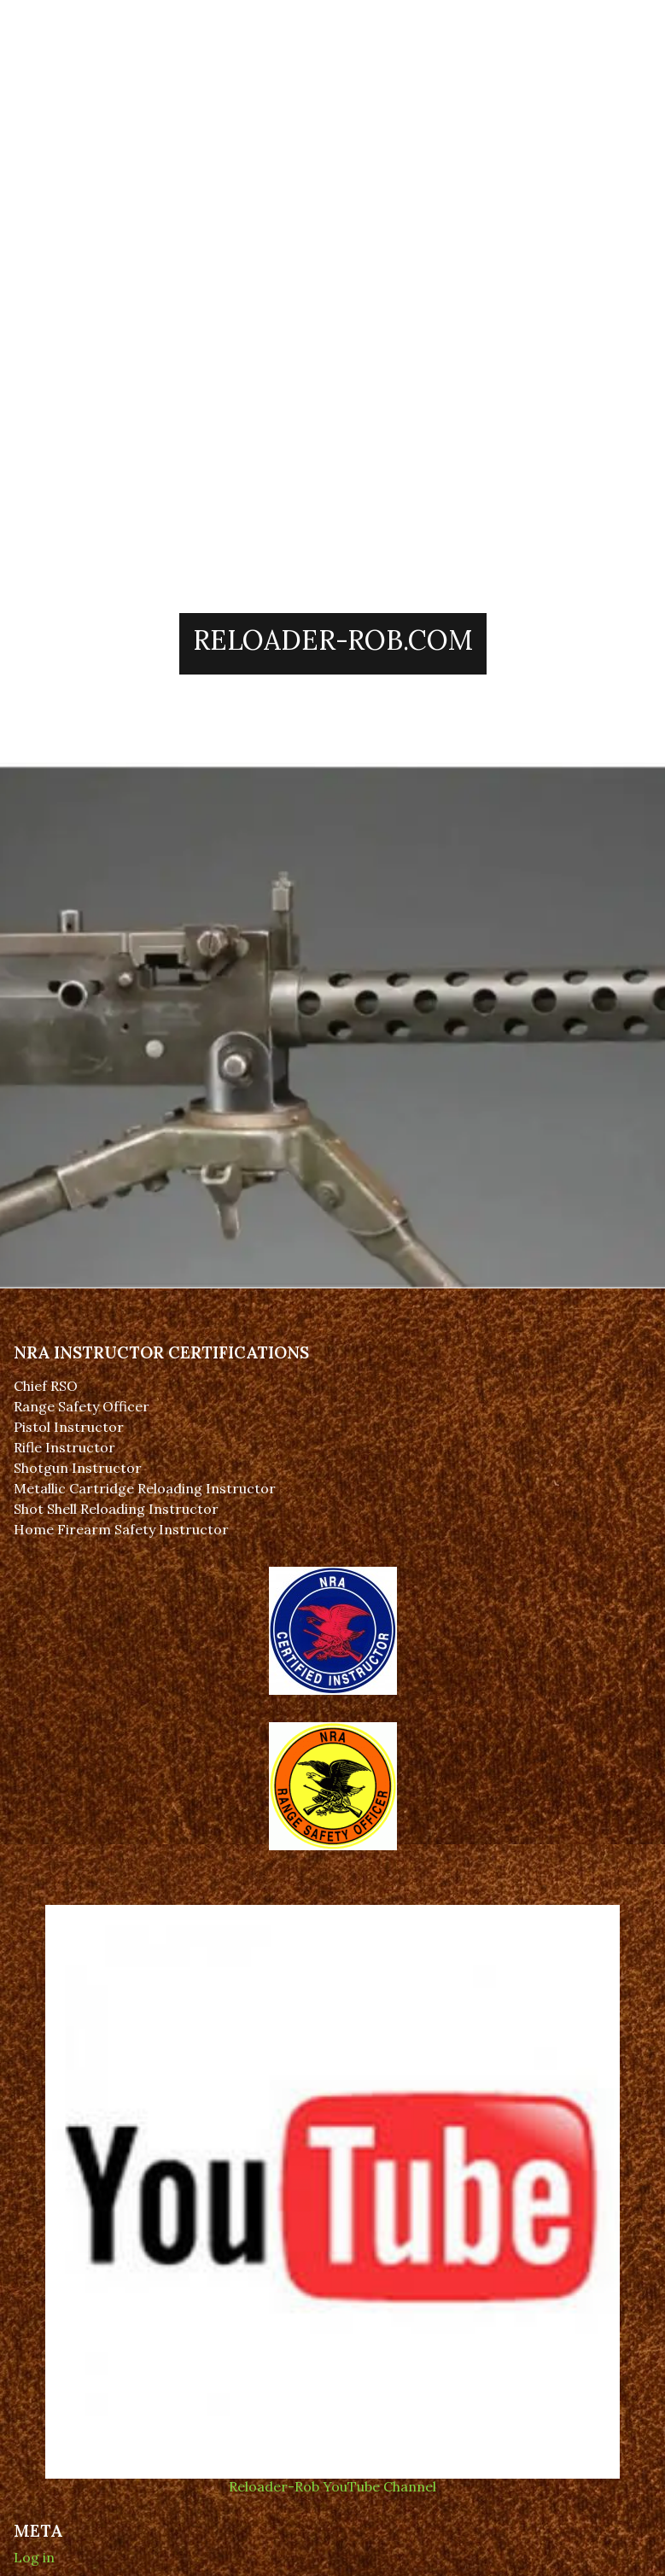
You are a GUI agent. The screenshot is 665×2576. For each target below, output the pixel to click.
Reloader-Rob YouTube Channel (332, 2478)
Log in (34, 2557)
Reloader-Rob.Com (333, 639)
